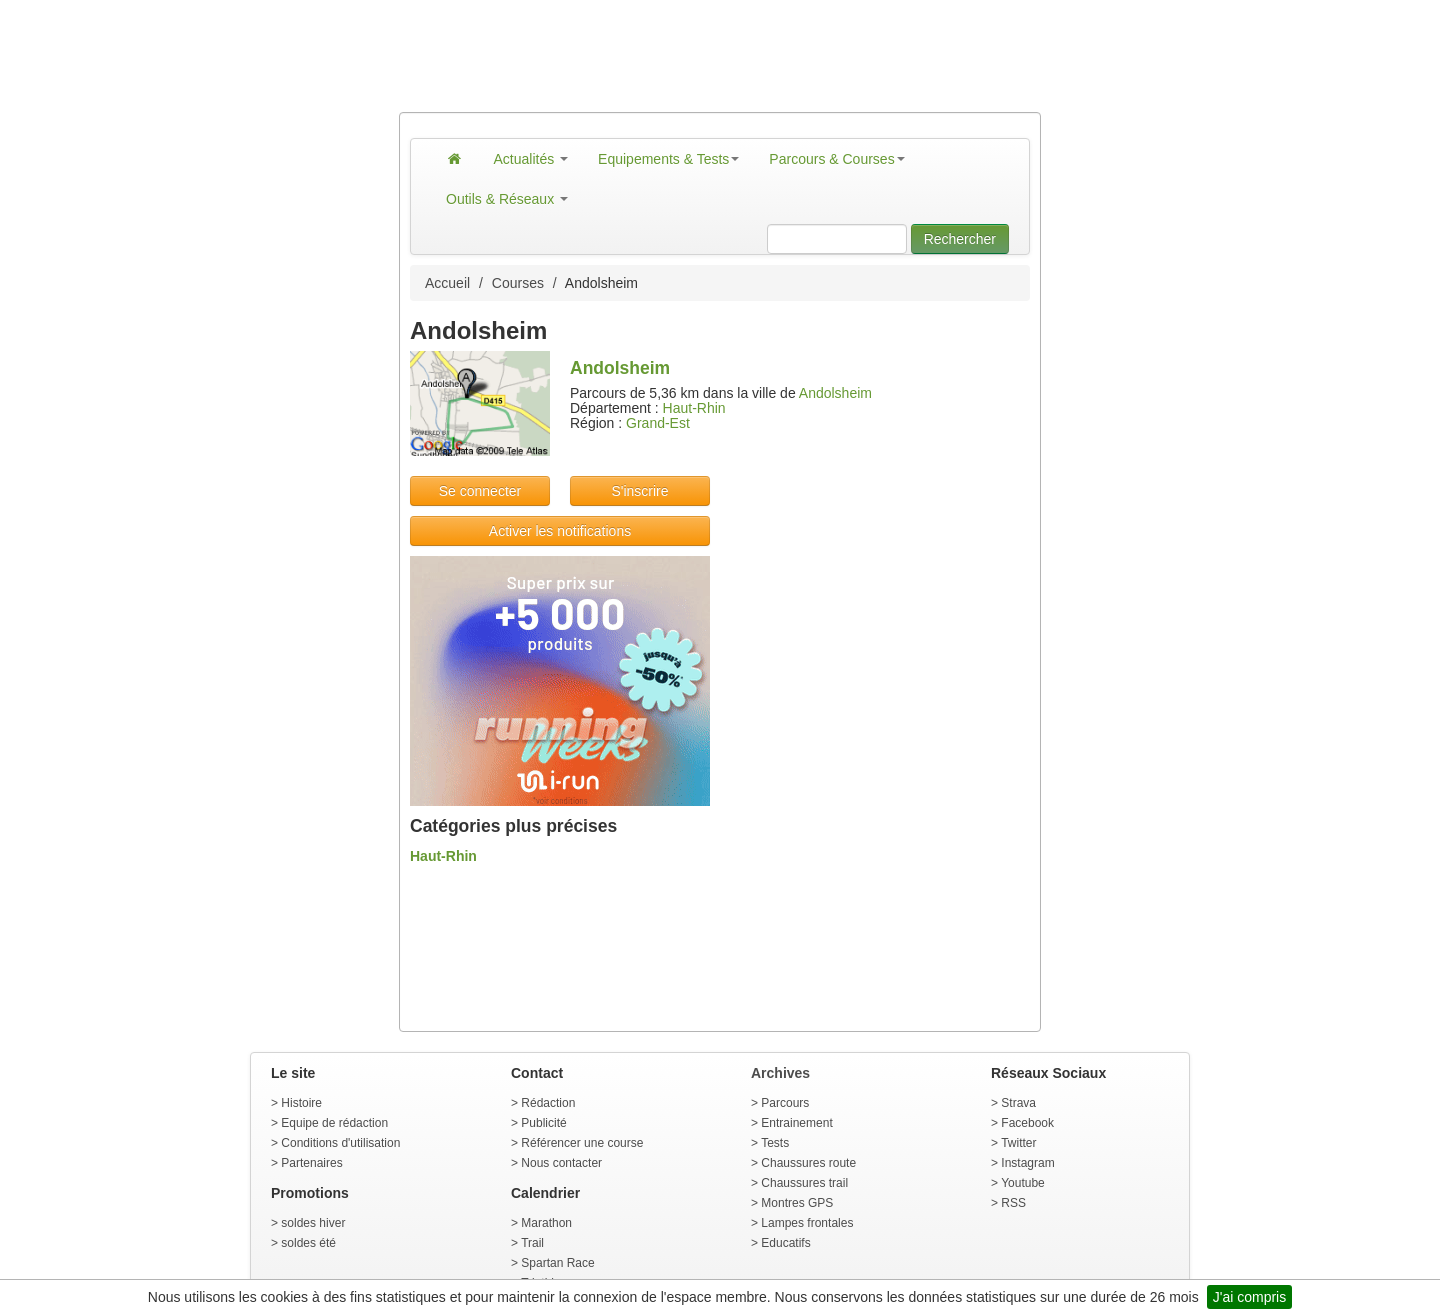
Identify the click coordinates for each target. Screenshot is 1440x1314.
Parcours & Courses (836, 159)
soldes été (308, 1243)
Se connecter (480, 491)
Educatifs (785, 1243)
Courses (518, 283)
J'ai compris (1249, 1297)
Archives (780, 1073)
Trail (532, 1243)
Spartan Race (557, 1263)
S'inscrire (639, 491)
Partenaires (311, 1163)
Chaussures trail (804, 1183)
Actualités (531, 159)
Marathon (546, 1223)
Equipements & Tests (668, 159)
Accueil (447, 283)
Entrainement (796, 1123)
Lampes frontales (807, 1223)
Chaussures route (808, 1163)
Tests (775, 1143)
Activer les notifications (560, 531)
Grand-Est (658, 423)
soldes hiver (313, 1223)
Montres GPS (797, 1203)
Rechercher (960, 239)
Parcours (785, 1103)
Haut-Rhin (694, 408)
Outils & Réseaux (507, 199)
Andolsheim (835, 393)
